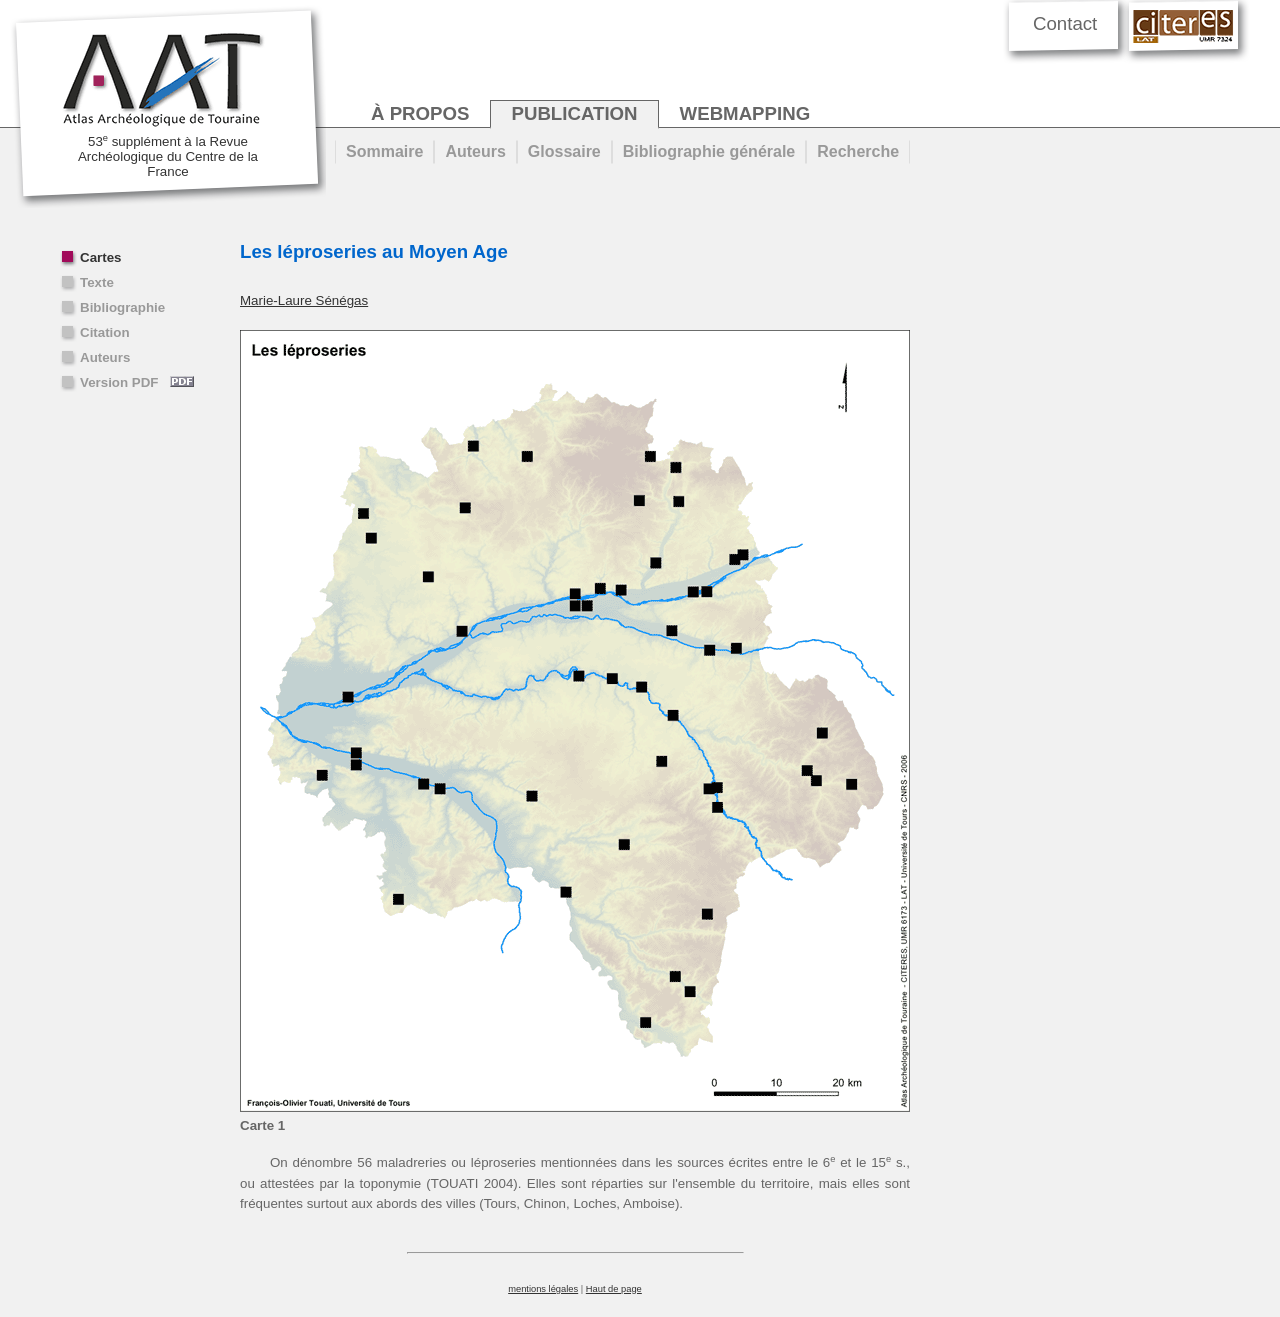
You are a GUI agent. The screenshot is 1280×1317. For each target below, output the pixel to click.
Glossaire (564, 151)
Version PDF (137, 382)
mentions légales (543, 1289)
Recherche (858, 151)
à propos (420, 113)
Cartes (101, 257)
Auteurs (105, 357)
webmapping (745, 113)
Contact (1065, 23)
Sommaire (384, 151)
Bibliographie (122, 307)
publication (574, 113)
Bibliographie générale (709, 151)
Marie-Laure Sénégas (304, 300)
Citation (105, 332)
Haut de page (614, 1289)
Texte (97, 282)
